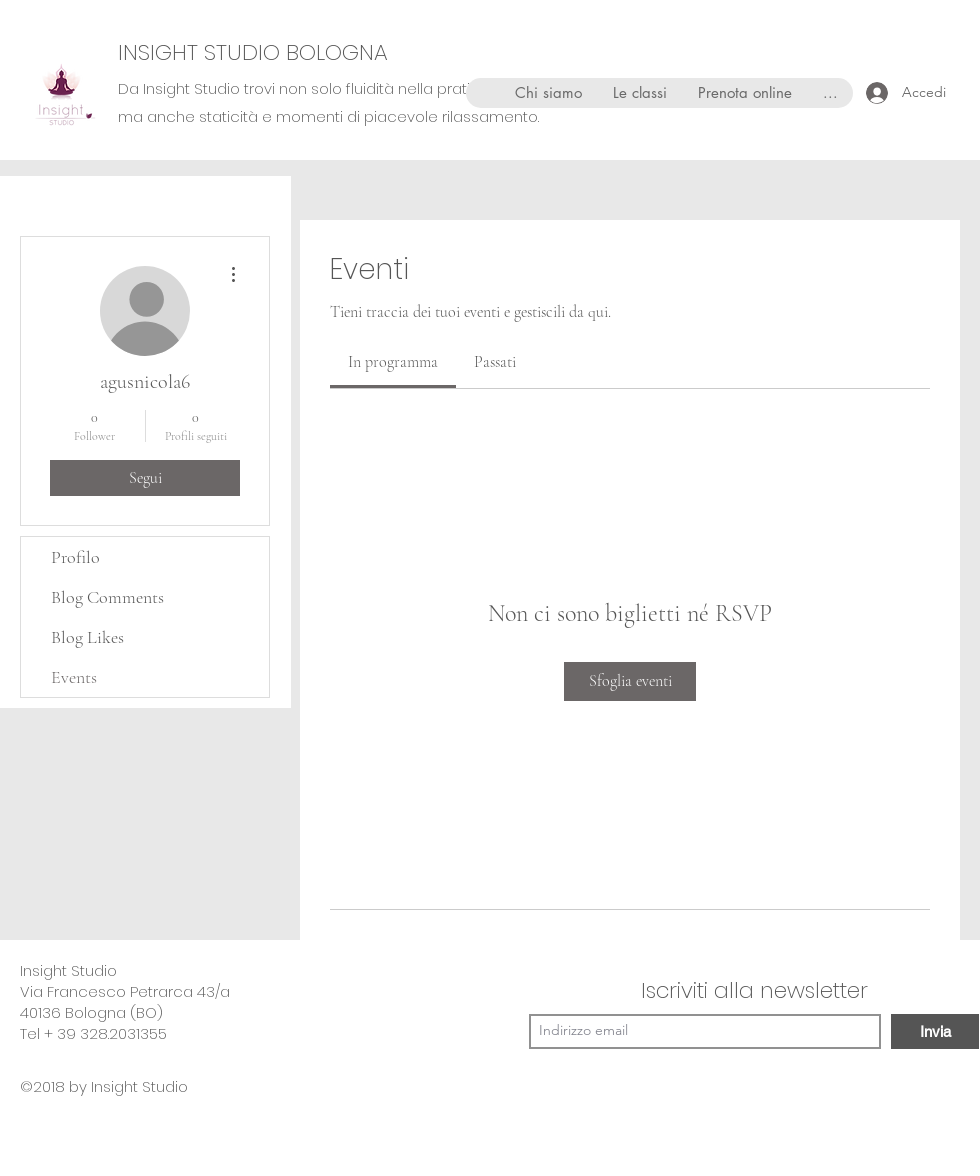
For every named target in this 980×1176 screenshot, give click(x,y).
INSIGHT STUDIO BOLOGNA (253, 52)
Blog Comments (107, 597)
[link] (393, 362)
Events (74, 677)
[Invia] (935, 1031)
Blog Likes (87, 637)
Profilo (75, 557)
